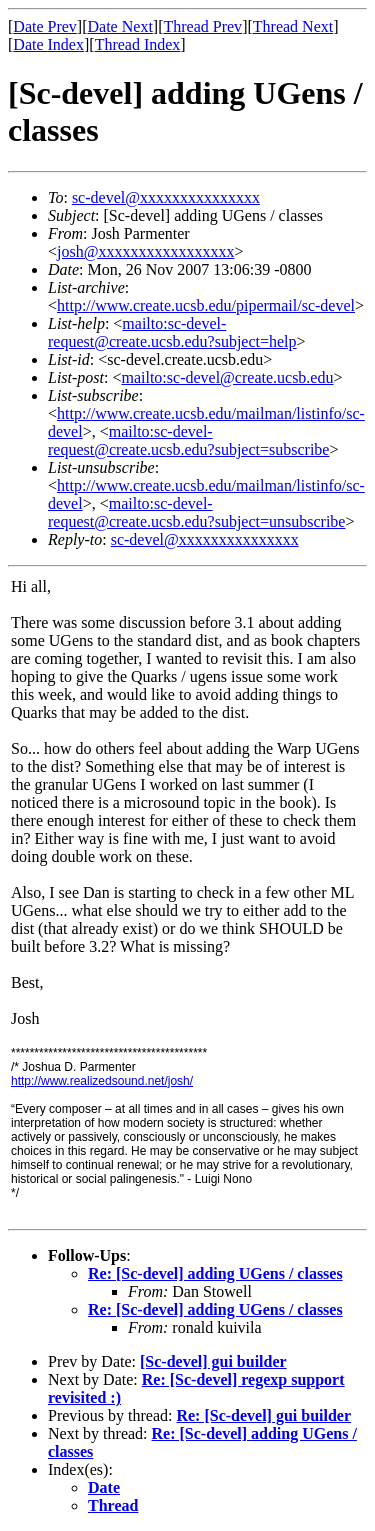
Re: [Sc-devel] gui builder (263, 1415)
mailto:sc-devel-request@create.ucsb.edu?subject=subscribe (188, 440)
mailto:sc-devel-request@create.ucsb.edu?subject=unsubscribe (196, 512)
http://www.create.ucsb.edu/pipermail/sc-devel (206, 305)
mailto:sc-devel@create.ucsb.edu (227, 377)
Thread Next (293, 26)
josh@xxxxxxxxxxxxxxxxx (145, 251)
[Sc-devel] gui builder (213, 1361)
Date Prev (45, 26)
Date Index (48, 44)
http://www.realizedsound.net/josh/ (102, 1081)
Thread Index (138, 44)
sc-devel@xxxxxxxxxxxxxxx (166, 197)
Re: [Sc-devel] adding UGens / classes (215, 1273)
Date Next (120, 26)
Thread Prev (202, 26)
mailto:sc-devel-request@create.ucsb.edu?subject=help (172, 332)
